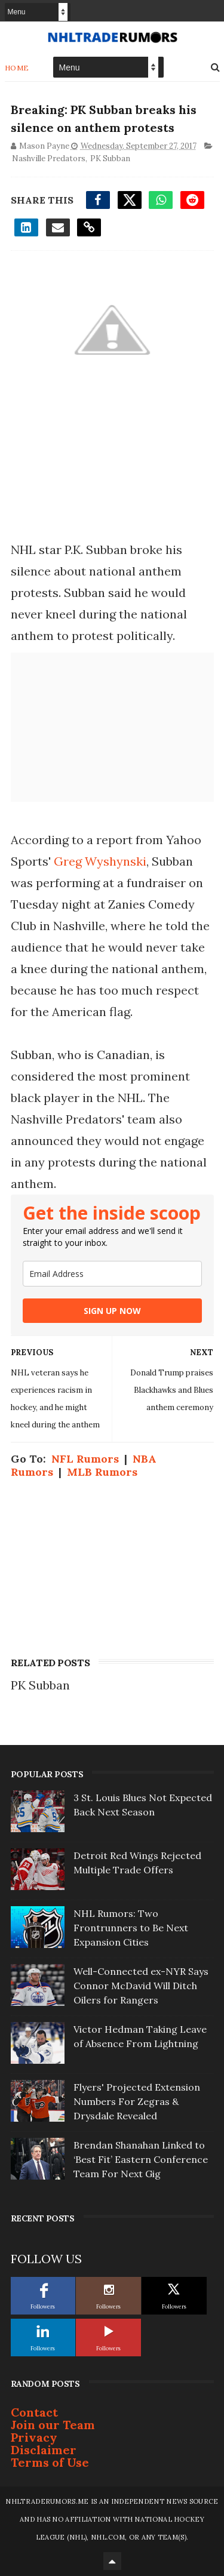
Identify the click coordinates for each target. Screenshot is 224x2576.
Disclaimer (43, 2449)
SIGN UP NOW (112, 1310)
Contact (34, 2412)
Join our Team (53, 2424)
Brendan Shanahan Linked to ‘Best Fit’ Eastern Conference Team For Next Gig (140, 2159)
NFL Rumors (85, 1459)
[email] (112, 1274)
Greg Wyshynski (100, 861)
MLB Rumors (102, 1472)
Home (17, 67)
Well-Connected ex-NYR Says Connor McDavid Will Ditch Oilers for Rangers (140, 1985)
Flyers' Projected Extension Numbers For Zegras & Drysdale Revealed (136, 2101)
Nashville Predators (48, 158)
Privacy (34, 2437)
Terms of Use (50, 2462)
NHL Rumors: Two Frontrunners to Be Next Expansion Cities (130, 1927)
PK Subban (110, 158)
